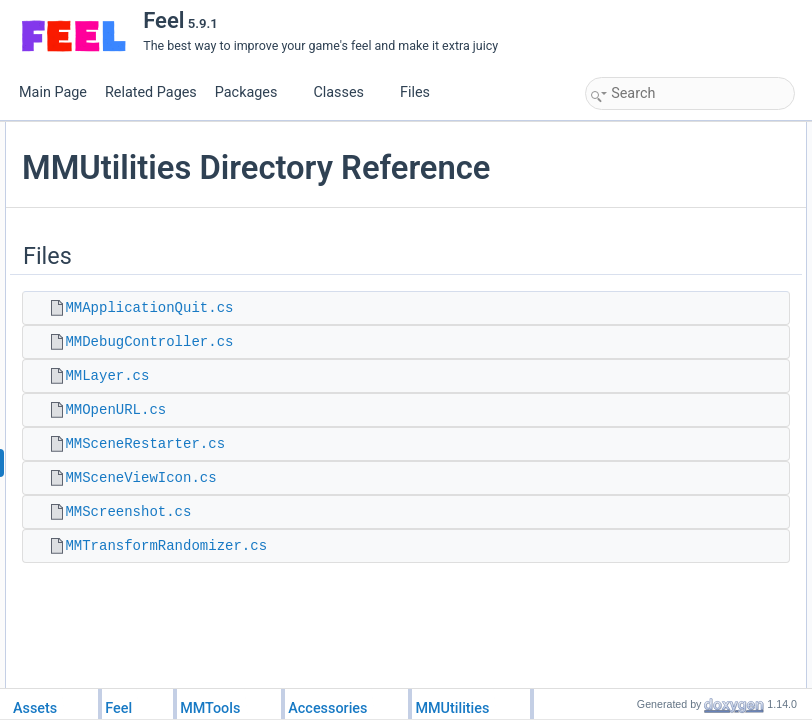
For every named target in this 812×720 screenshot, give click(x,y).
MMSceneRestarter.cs (383, 520)
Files (422, 92)
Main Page (53, 92)
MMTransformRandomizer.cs (404, 622)
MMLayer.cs (345, 452)
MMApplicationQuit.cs (387, 384)
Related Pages (151, 92)
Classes (346, 92)
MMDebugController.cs (387, 418)
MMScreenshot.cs (366, 588)
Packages (254, 92)
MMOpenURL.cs (353, 486)
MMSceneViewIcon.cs (378, 554)
